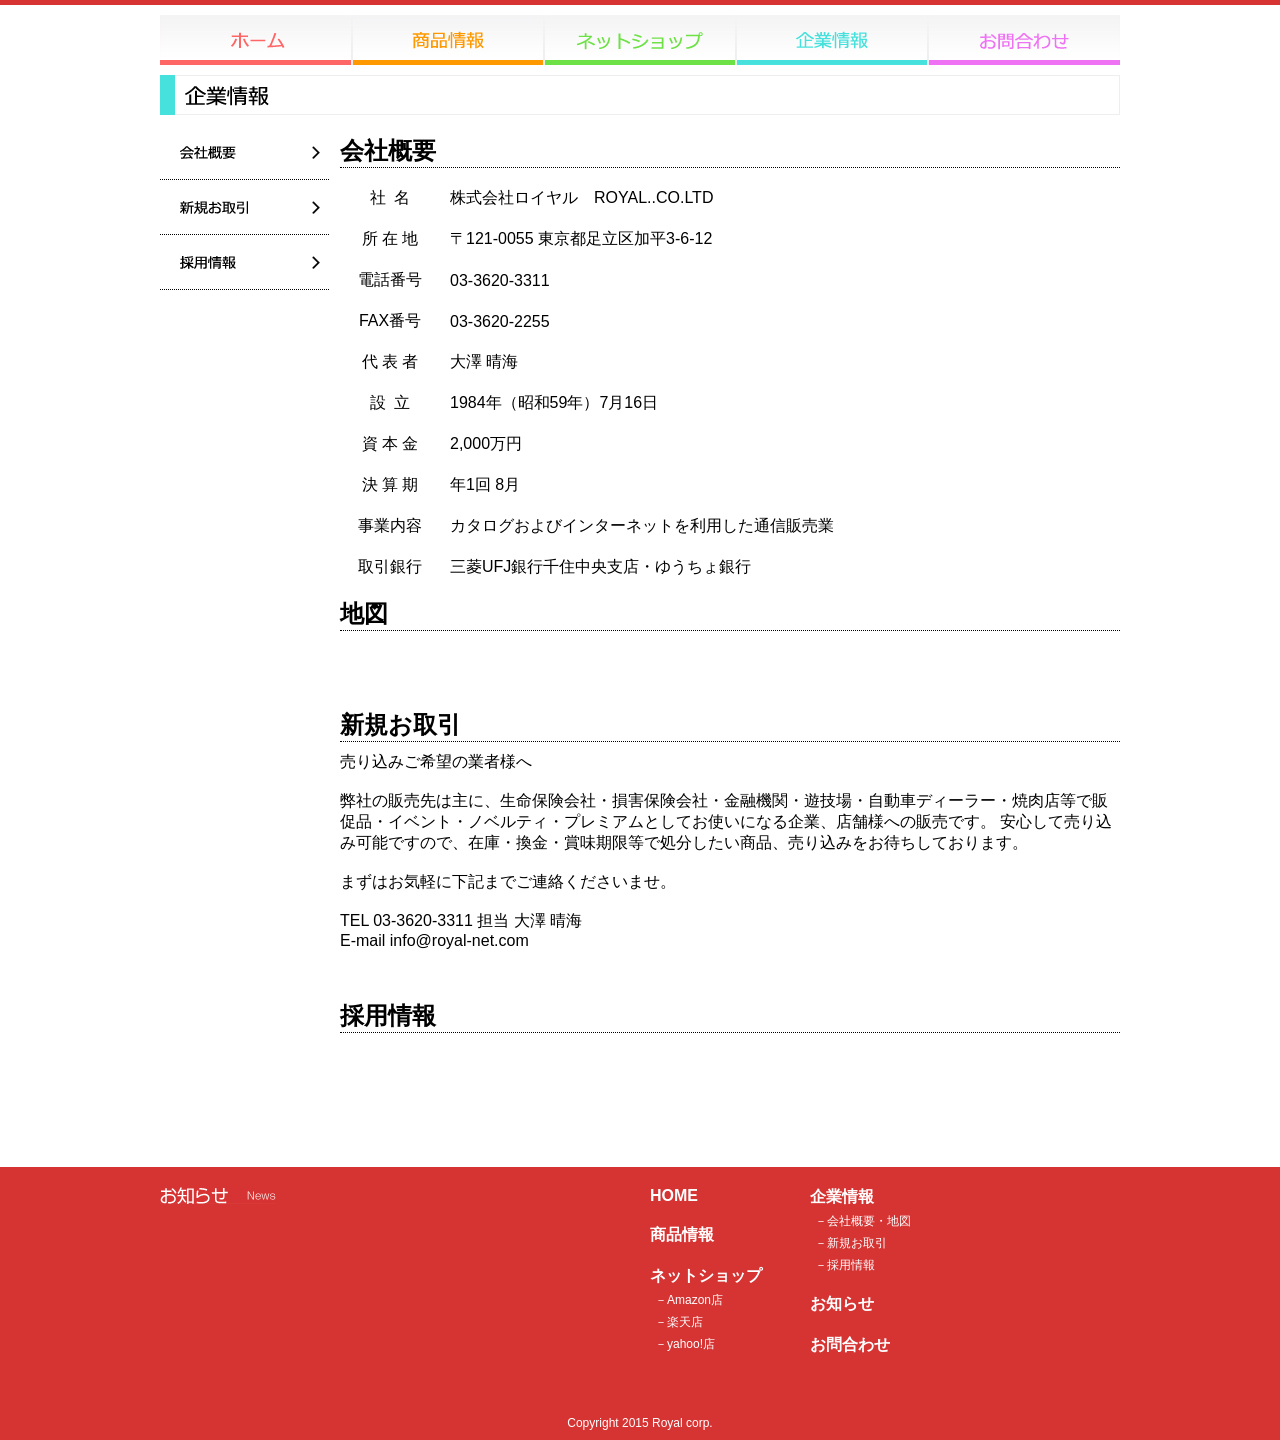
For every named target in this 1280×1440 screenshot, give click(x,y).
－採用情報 (845, 1265)
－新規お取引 (851, 1243)
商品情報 (682, 1234)
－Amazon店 (689, 1300)
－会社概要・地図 (863, 1221)
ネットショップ (706, 1275)
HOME (674, 1195)
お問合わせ (850, 1344)
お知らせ (842, 1303)
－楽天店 (679, 1322)
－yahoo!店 (685, 1344)
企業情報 (842, 1196)
